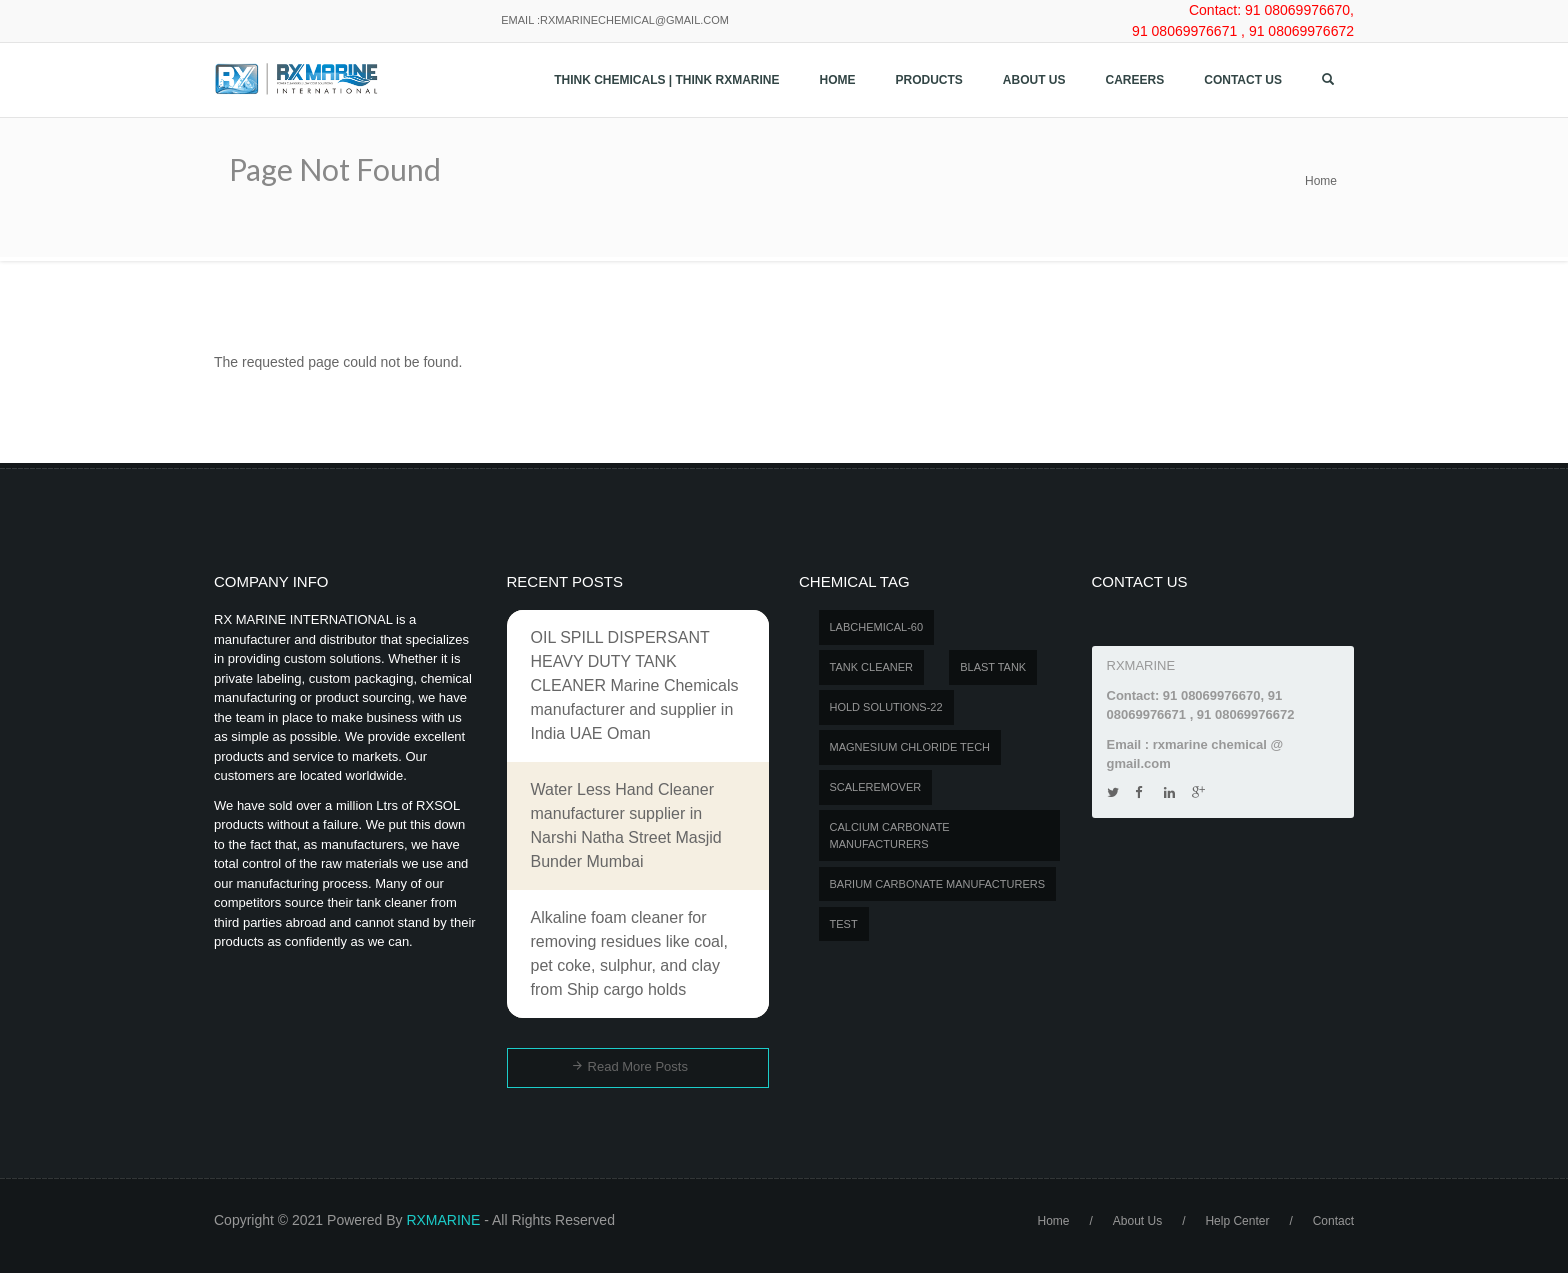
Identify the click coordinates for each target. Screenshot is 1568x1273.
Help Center (1237, 1221)
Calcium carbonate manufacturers (890, 835)
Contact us (1243, 80)
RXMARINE (443, 1220)
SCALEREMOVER (876, 787)
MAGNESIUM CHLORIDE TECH (910, 747)
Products (929, 80)
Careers (1135, 80)
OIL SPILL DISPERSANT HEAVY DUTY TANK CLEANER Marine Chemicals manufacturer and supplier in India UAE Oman (635, 685)
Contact (1333, 1221)
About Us (1034, 80)
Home (838, 80)
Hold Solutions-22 (886, 707)
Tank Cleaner (872, 667)
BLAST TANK (993, 667)
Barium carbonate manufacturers (938, 884)
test (844, 924)
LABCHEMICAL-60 (877, 627)
